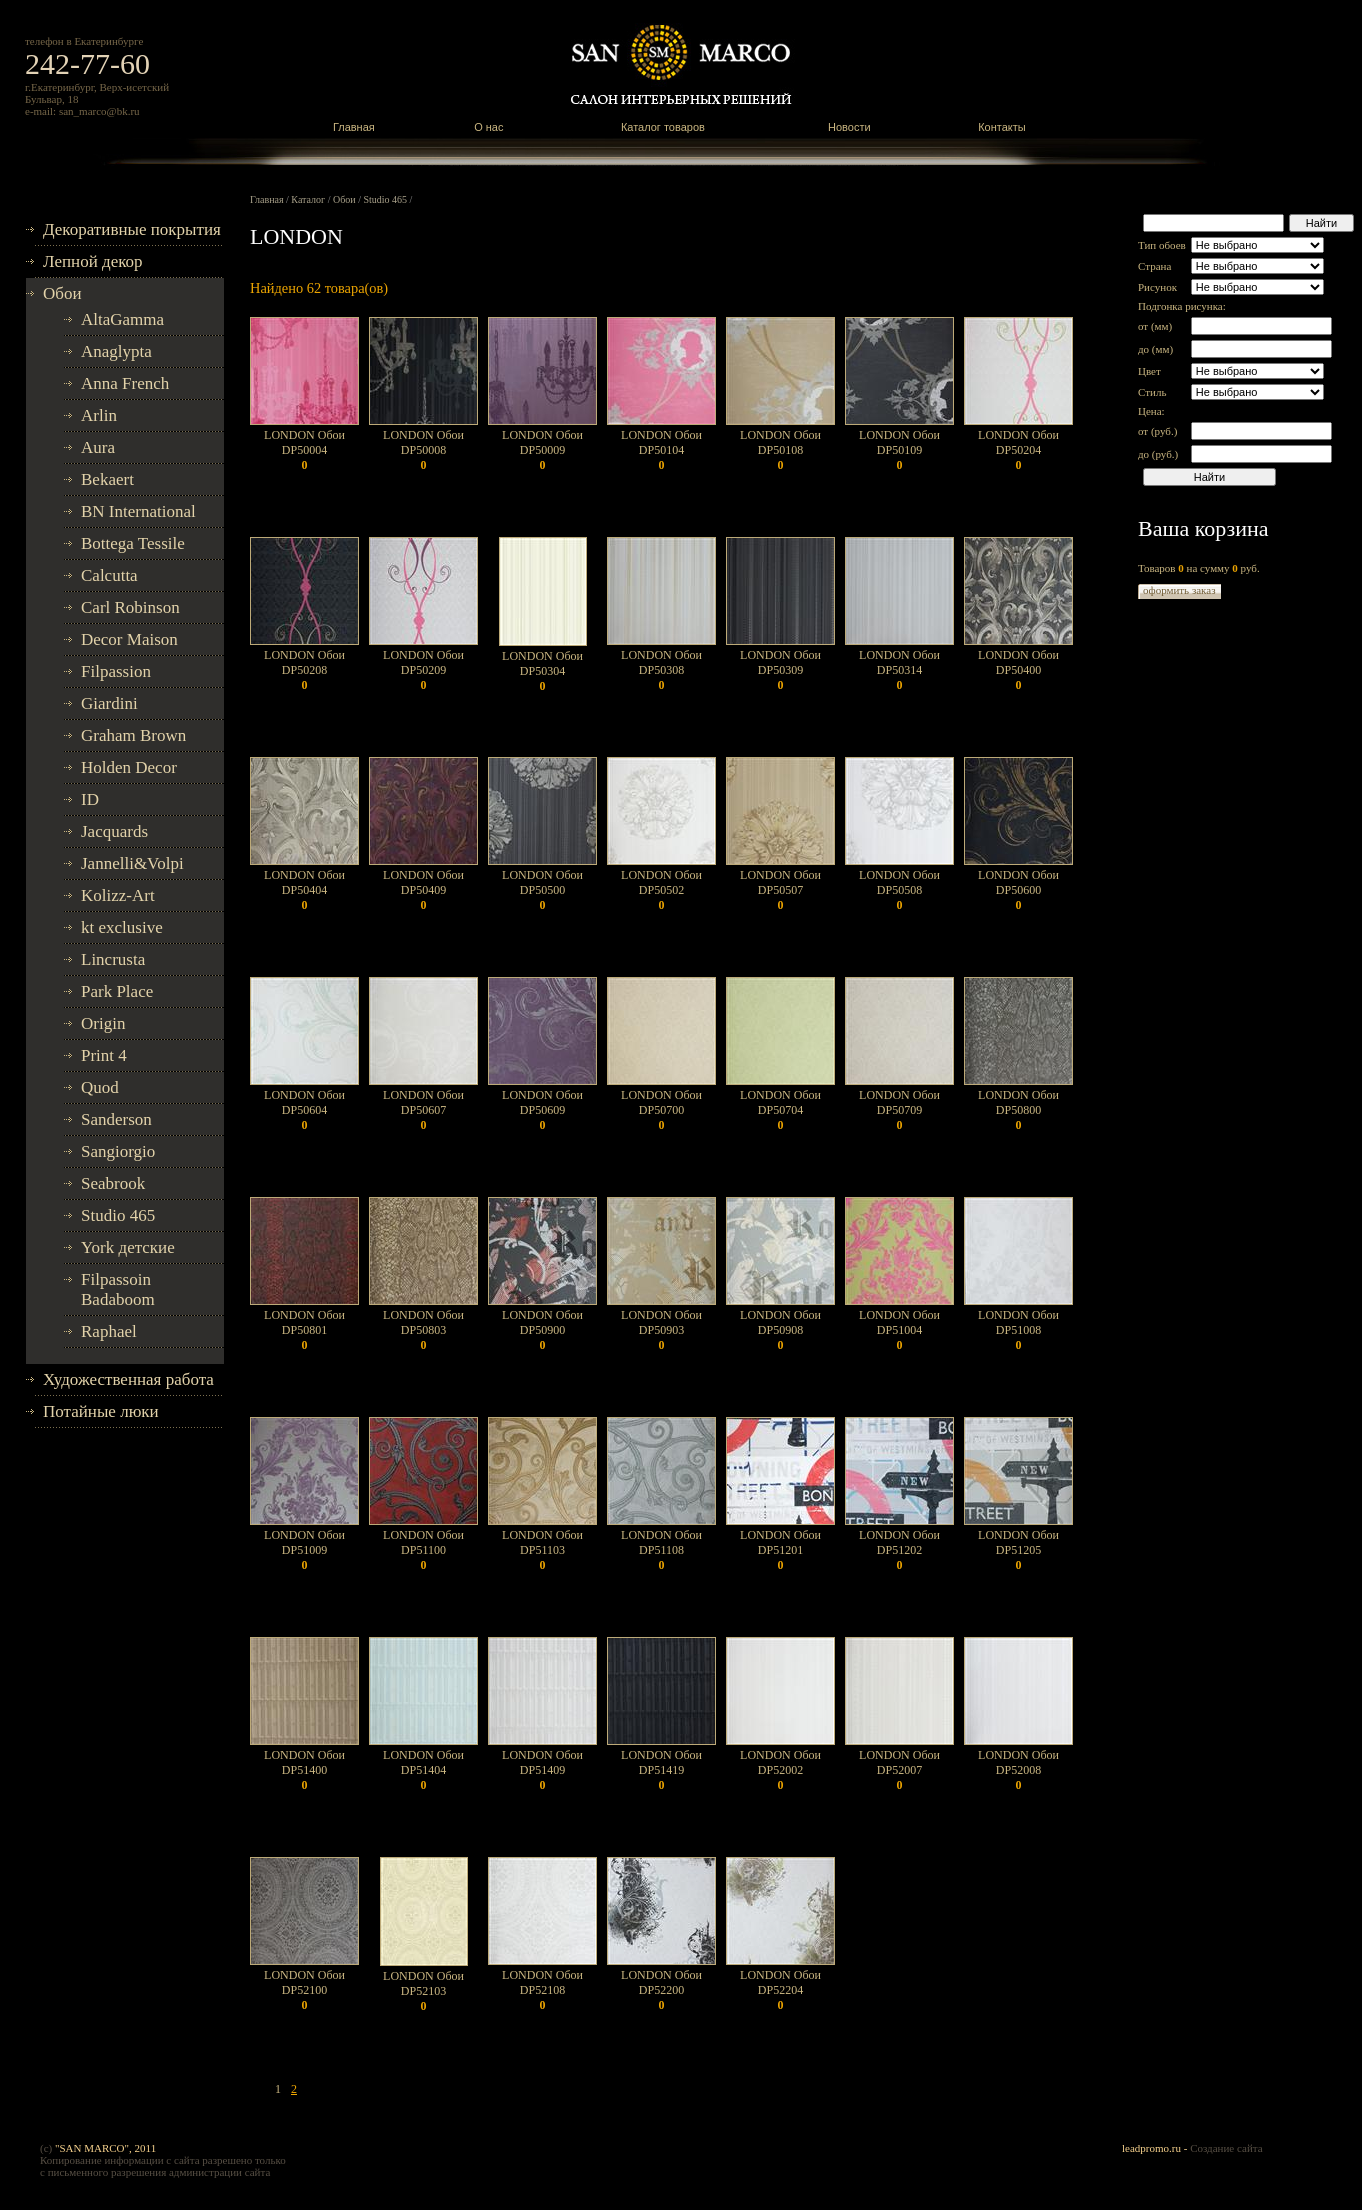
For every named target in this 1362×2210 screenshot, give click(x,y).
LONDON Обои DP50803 (423, 1330)
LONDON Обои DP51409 (542, 1770)
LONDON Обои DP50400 (1018, 670)
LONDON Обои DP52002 (780, 1770)
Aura (98, 447)
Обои (62, 293)
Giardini (109, 703)
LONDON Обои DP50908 (780, 1330)
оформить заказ (1179, 590)
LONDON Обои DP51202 (899, 1550)
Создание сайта (1226, 2148)
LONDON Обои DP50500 (542, 890)
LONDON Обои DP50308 (661, 670)
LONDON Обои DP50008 (423, 450)
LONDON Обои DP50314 (899, 670)
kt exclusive (122, 927)
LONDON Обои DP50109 (899, 450)
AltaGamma (122, 319)
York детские (128, 1247)
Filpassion (116, 671)
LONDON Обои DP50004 (304, 450)
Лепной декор (93, 261)
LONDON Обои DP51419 (661, 1770)
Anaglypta (116, 351)
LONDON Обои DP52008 (1018, 1770)
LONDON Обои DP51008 (1018, 1330)
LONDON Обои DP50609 (542, 1110)
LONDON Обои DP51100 (423, 1550)
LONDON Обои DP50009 (542, 450)
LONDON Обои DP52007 (899, 1770)
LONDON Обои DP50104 (661, 450)
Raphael (109, 1331)
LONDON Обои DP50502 (661, 890)
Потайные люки (101, 1411)
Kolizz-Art (118, 895)
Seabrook (113, 1183)
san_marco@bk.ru (99, 111)
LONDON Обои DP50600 (1018, 890)
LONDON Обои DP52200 (661, 1990)
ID (90, 799)
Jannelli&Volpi (132, 863)
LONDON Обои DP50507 (780, 890)
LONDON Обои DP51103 (542, 1550)
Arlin (99, 415)
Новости (849, 127)
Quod (100, 1087)
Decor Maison (129, 639)
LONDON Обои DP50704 (780, 1110)
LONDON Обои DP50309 (780, 670)
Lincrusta (113, 959)
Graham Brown (133, 735)
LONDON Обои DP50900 (542, 1330)
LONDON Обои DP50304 (542, 671)
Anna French (125, 383)
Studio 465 (118, 1215)
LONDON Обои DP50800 (1018, 1110)
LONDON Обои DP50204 (1018, 450)
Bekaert (107, 479)
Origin (103, 1023)
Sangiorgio (118, 1151)
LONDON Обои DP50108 (780, 450)
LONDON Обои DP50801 (304, 1330)
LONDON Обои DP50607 (423, 1110)
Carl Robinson (130, 607)
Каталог (308, 199)
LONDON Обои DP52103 (423, 1991)
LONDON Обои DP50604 (304, 1110)
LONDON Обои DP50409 (423, 890)
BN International (138, 511)
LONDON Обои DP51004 (899, 1330)
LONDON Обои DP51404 (423, 1770)
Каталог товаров (663, 127)
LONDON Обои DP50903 (661, 1330)
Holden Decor (129, 767)
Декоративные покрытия (132, 229)
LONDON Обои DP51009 (304, 1550)
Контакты (1002, 127)
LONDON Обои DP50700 (661, 1110)
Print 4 (104, 1055)
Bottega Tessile (133, 543)
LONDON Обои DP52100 (304, 1990)
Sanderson (116, 1119)
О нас (488, 127)
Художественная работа (128, 1379)
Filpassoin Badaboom (118, 1289)
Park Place (117, 991)
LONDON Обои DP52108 (542, 1990)
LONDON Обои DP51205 (1018, 1550)
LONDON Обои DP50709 (899, 1110)
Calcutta (109, 575)
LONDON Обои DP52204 (780, 1990)
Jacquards (114, 831)
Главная (354, 127)
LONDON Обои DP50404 (304, 890)
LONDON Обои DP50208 (304, 670)
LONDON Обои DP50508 (899, 890)
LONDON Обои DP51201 (780, 1550)
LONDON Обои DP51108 (661, 1550)
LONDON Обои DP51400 (304, 1770)
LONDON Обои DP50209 (423, 670)
